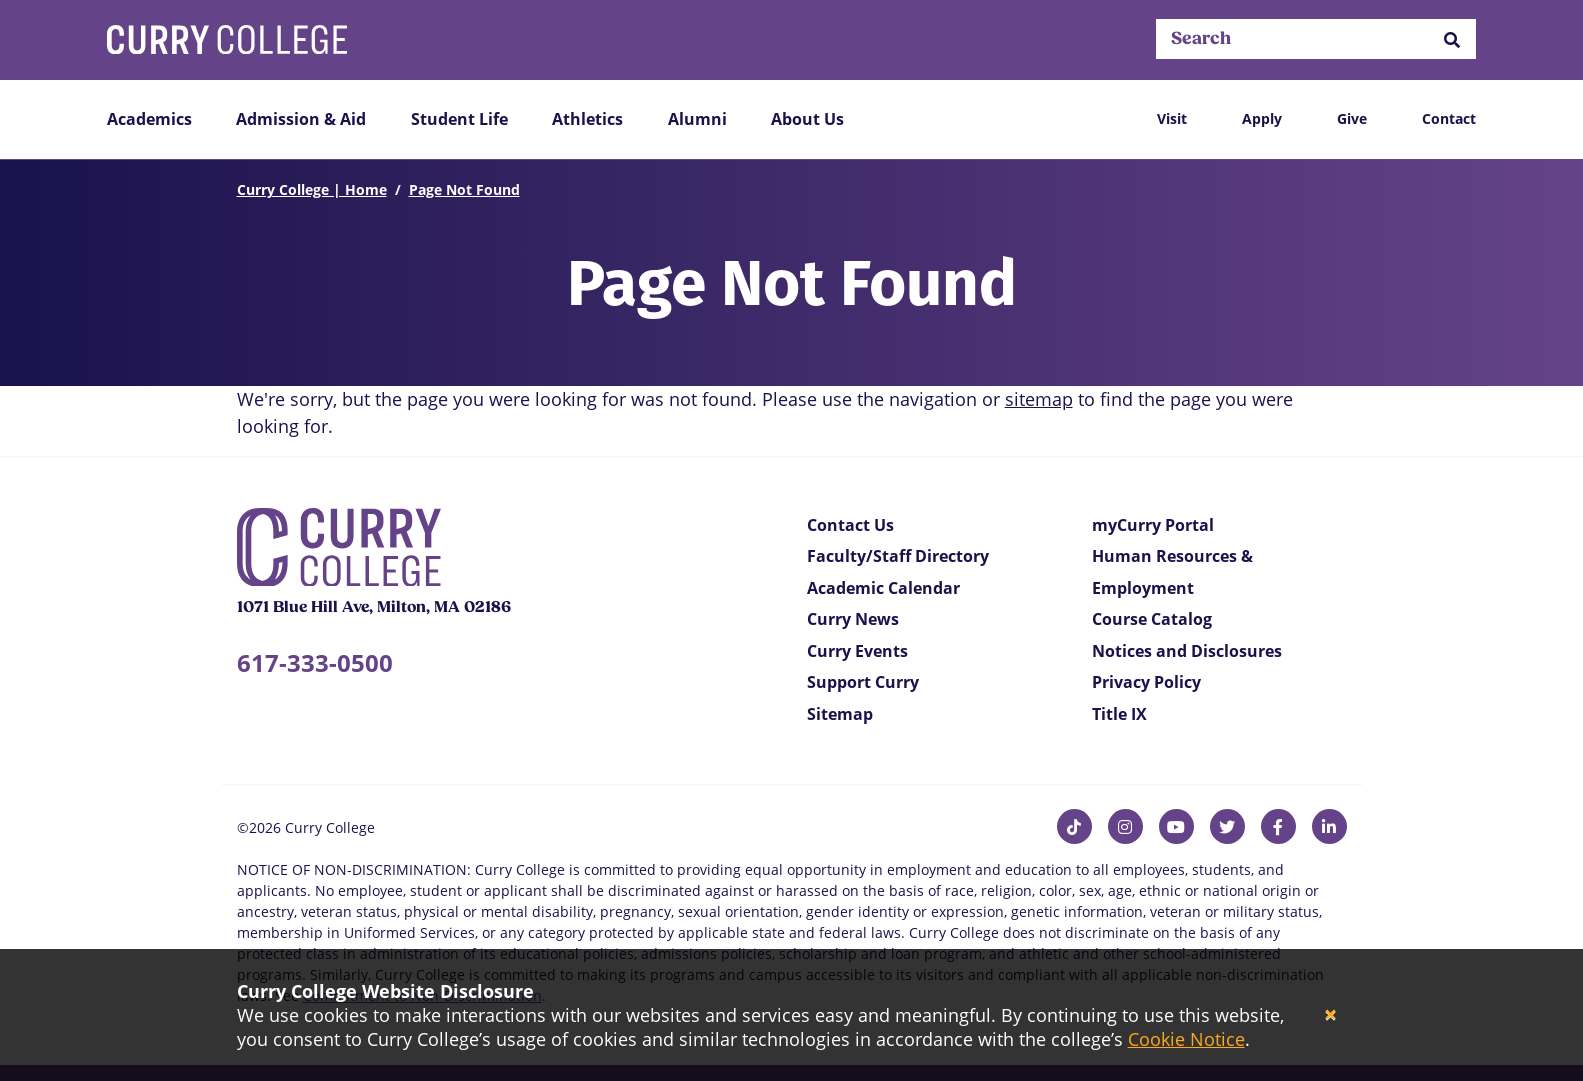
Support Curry (863, 682)
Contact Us (850, 525)
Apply (1262, 118)
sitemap (1039, 399)
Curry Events (857, 651)
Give (1352, 118)
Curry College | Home (312, 189)
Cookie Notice (1186, 1039)
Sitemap (840, 714)
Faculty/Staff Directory (898, 556)
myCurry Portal (1153, 525)
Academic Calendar (883, 588)
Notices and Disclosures (1187, 651)
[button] (1452, 39)
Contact (1449, 118)
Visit (1172, 118)
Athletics (587, 119)
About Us (807, 119)
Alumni (697, 119)
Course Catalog (1152, 619)
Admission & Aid (301, 119)
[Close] (1330, 1015)
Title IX (1119, 714)
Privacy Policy (1146, 682)
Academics (149, 119)
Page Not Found (464, 189)
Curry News (853, 619)
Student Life (459, 119)
